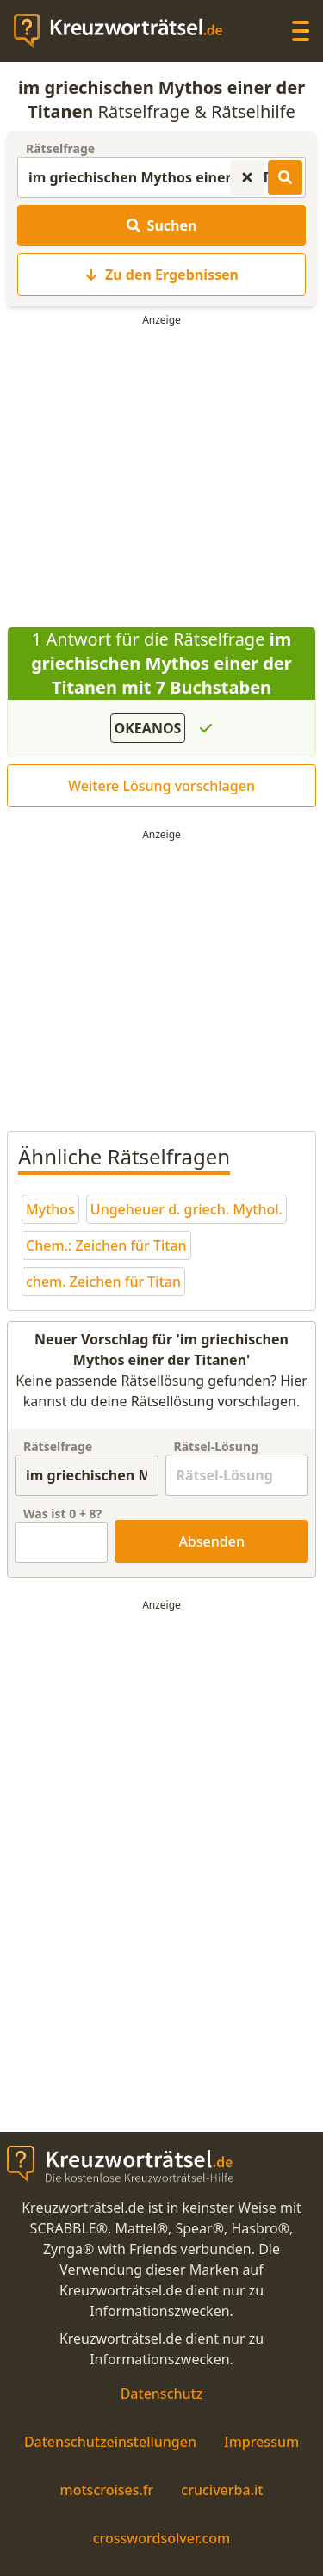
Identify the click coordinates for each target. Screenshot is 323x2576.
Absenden (211, 1541)
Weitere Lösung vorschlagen (161, 785)
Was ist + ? (62, 1513)
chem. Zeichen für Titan (103, 1281)
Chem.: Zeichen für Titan (106, 1245)
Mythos (50, 1209)
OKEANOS (148, 728)
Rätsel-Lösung (216, 1446)
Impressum (261, 2441)
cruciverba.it (222, 2489)
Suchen (162, 225)
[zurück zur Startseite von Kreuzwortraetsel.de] (126, 31)
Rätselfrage (60, 148)
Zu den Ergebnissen (161, 274)
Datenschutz (162, 2393)
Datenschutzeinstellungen (110, 2441)
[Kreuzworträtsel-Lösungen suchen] (285, 177)
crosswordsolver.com (162, 2538)
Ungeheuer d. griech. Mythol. (186, 1209)
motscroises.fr (107, 2489)
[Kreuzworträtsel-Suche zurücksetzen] (247, 177)
